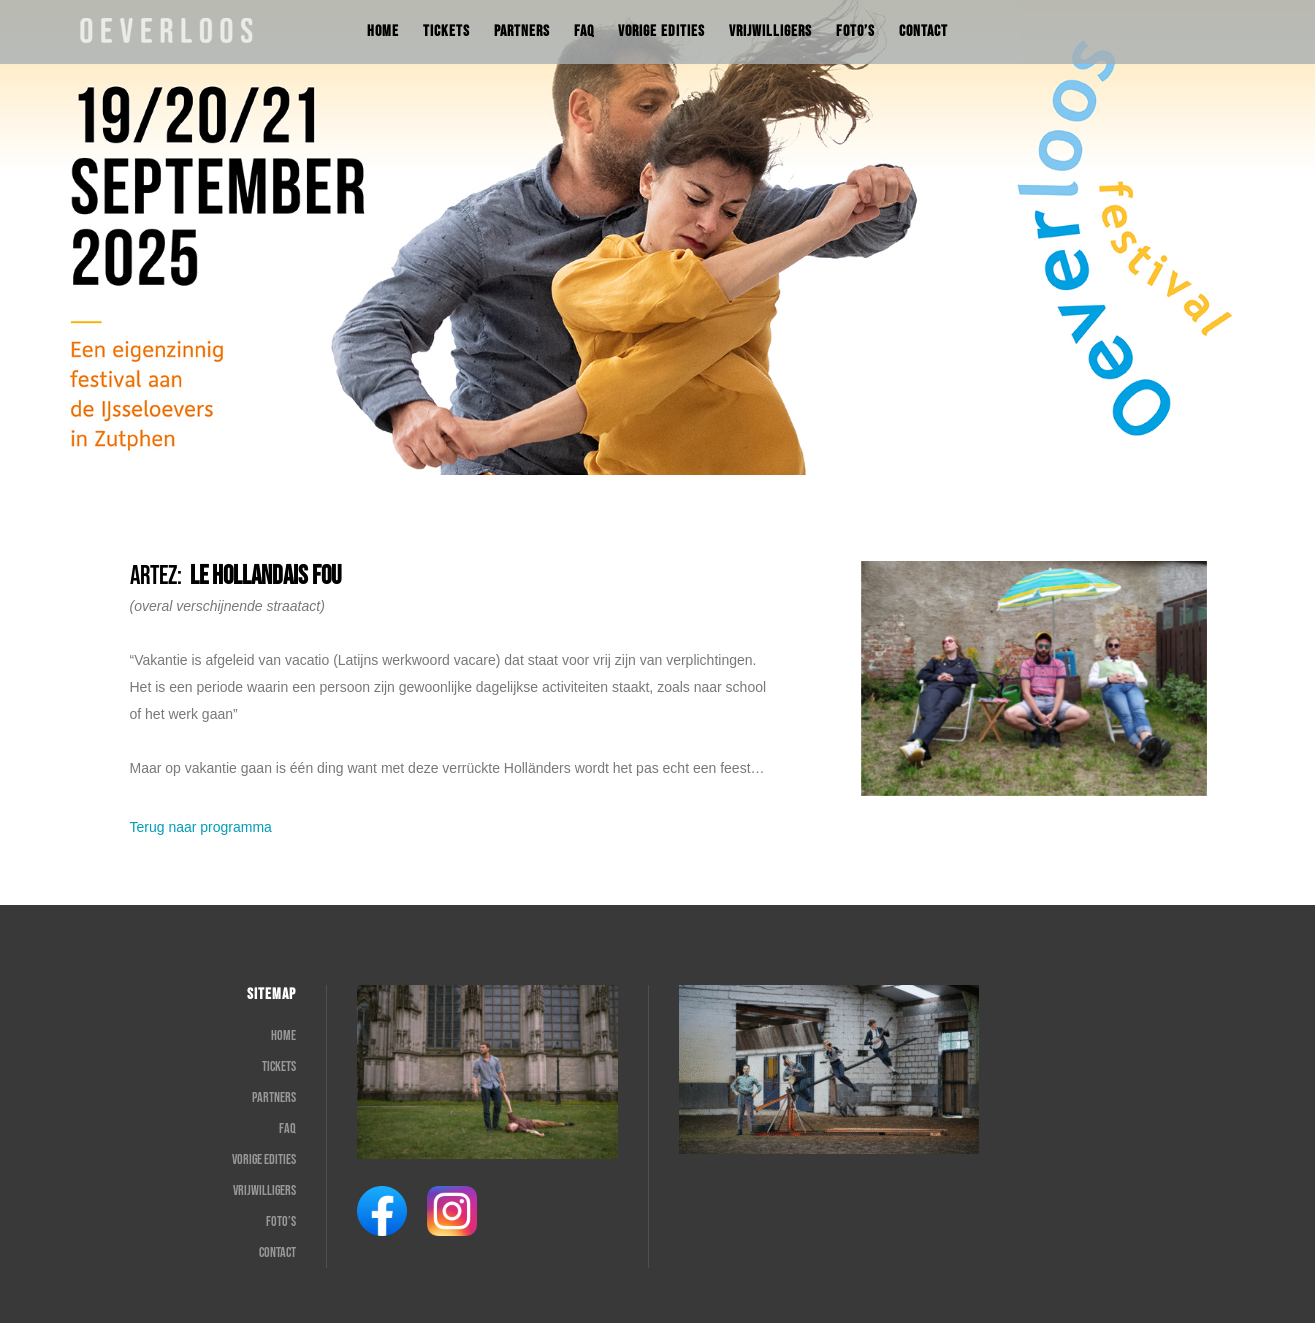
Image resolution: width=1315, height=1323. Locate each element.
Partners (274, 1097)
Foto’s (281, 1221)
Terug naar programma (201, 827)
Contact (277, 1252)
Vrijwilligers (264, 1190)
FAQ (287, 1128)
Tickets (279, 1066)
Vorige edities (264, 1159)
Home (283, 1035)
